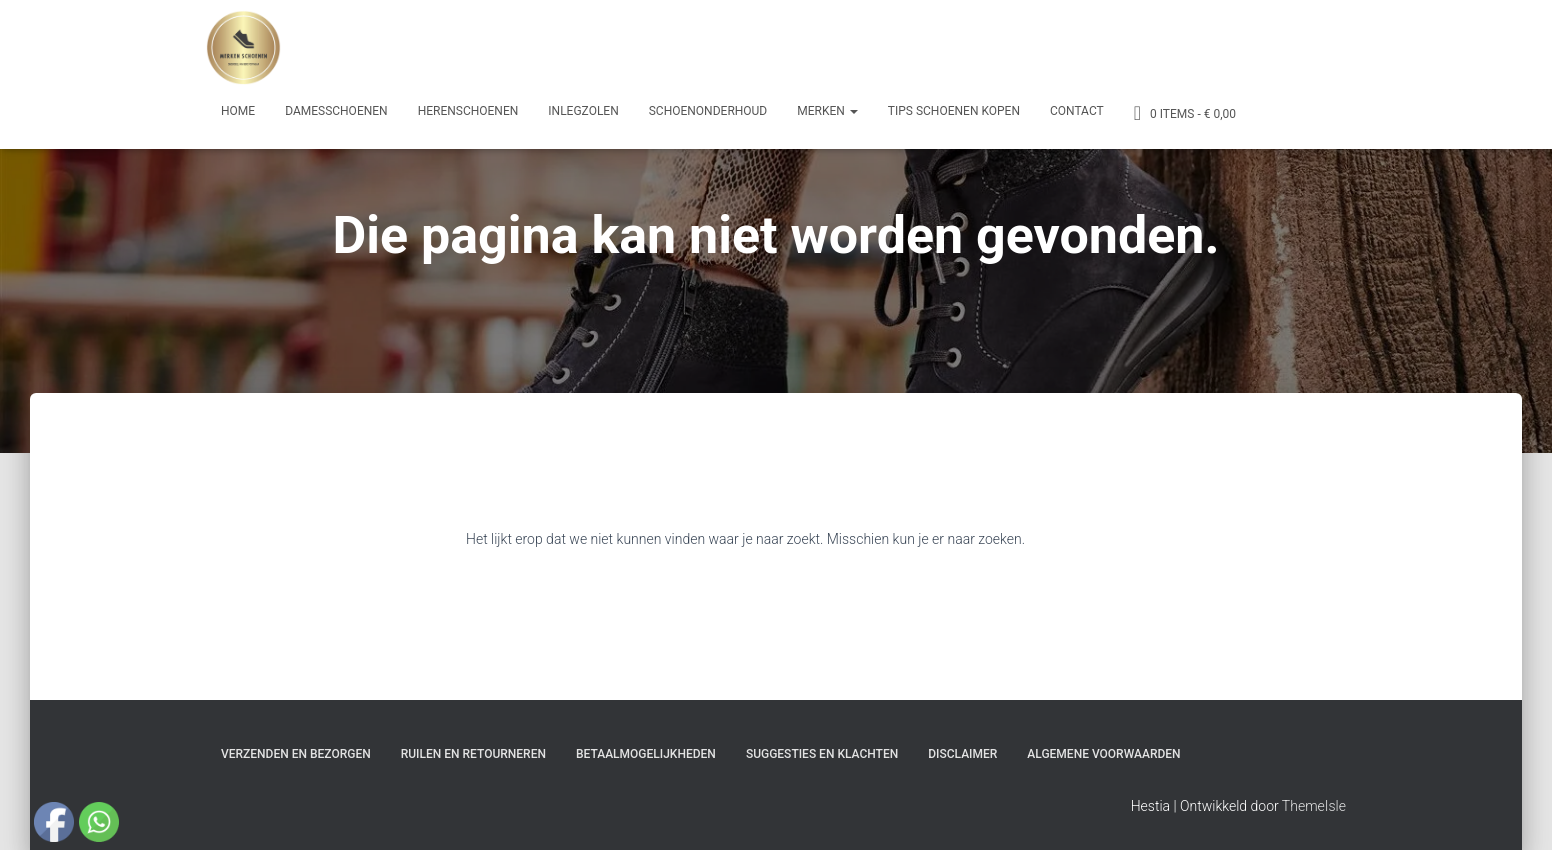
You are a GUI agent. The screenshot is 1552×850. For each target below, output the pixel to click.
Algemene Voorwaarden (1103, 754)
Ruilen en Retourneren (473, 754)
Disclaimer (962, 754)
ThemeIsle (1314, 806)
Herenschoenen (468, 111)
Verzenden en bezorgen (296, 754)
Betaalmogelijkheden (646, 754)
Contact (1077, 111)
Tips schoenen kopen (954, 111)
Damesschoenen (336, 111)
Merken (827, 111)
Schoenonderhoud (708, 111)
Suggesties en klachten (822, 754)
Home (238, 111)
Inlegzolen (583, 111)
